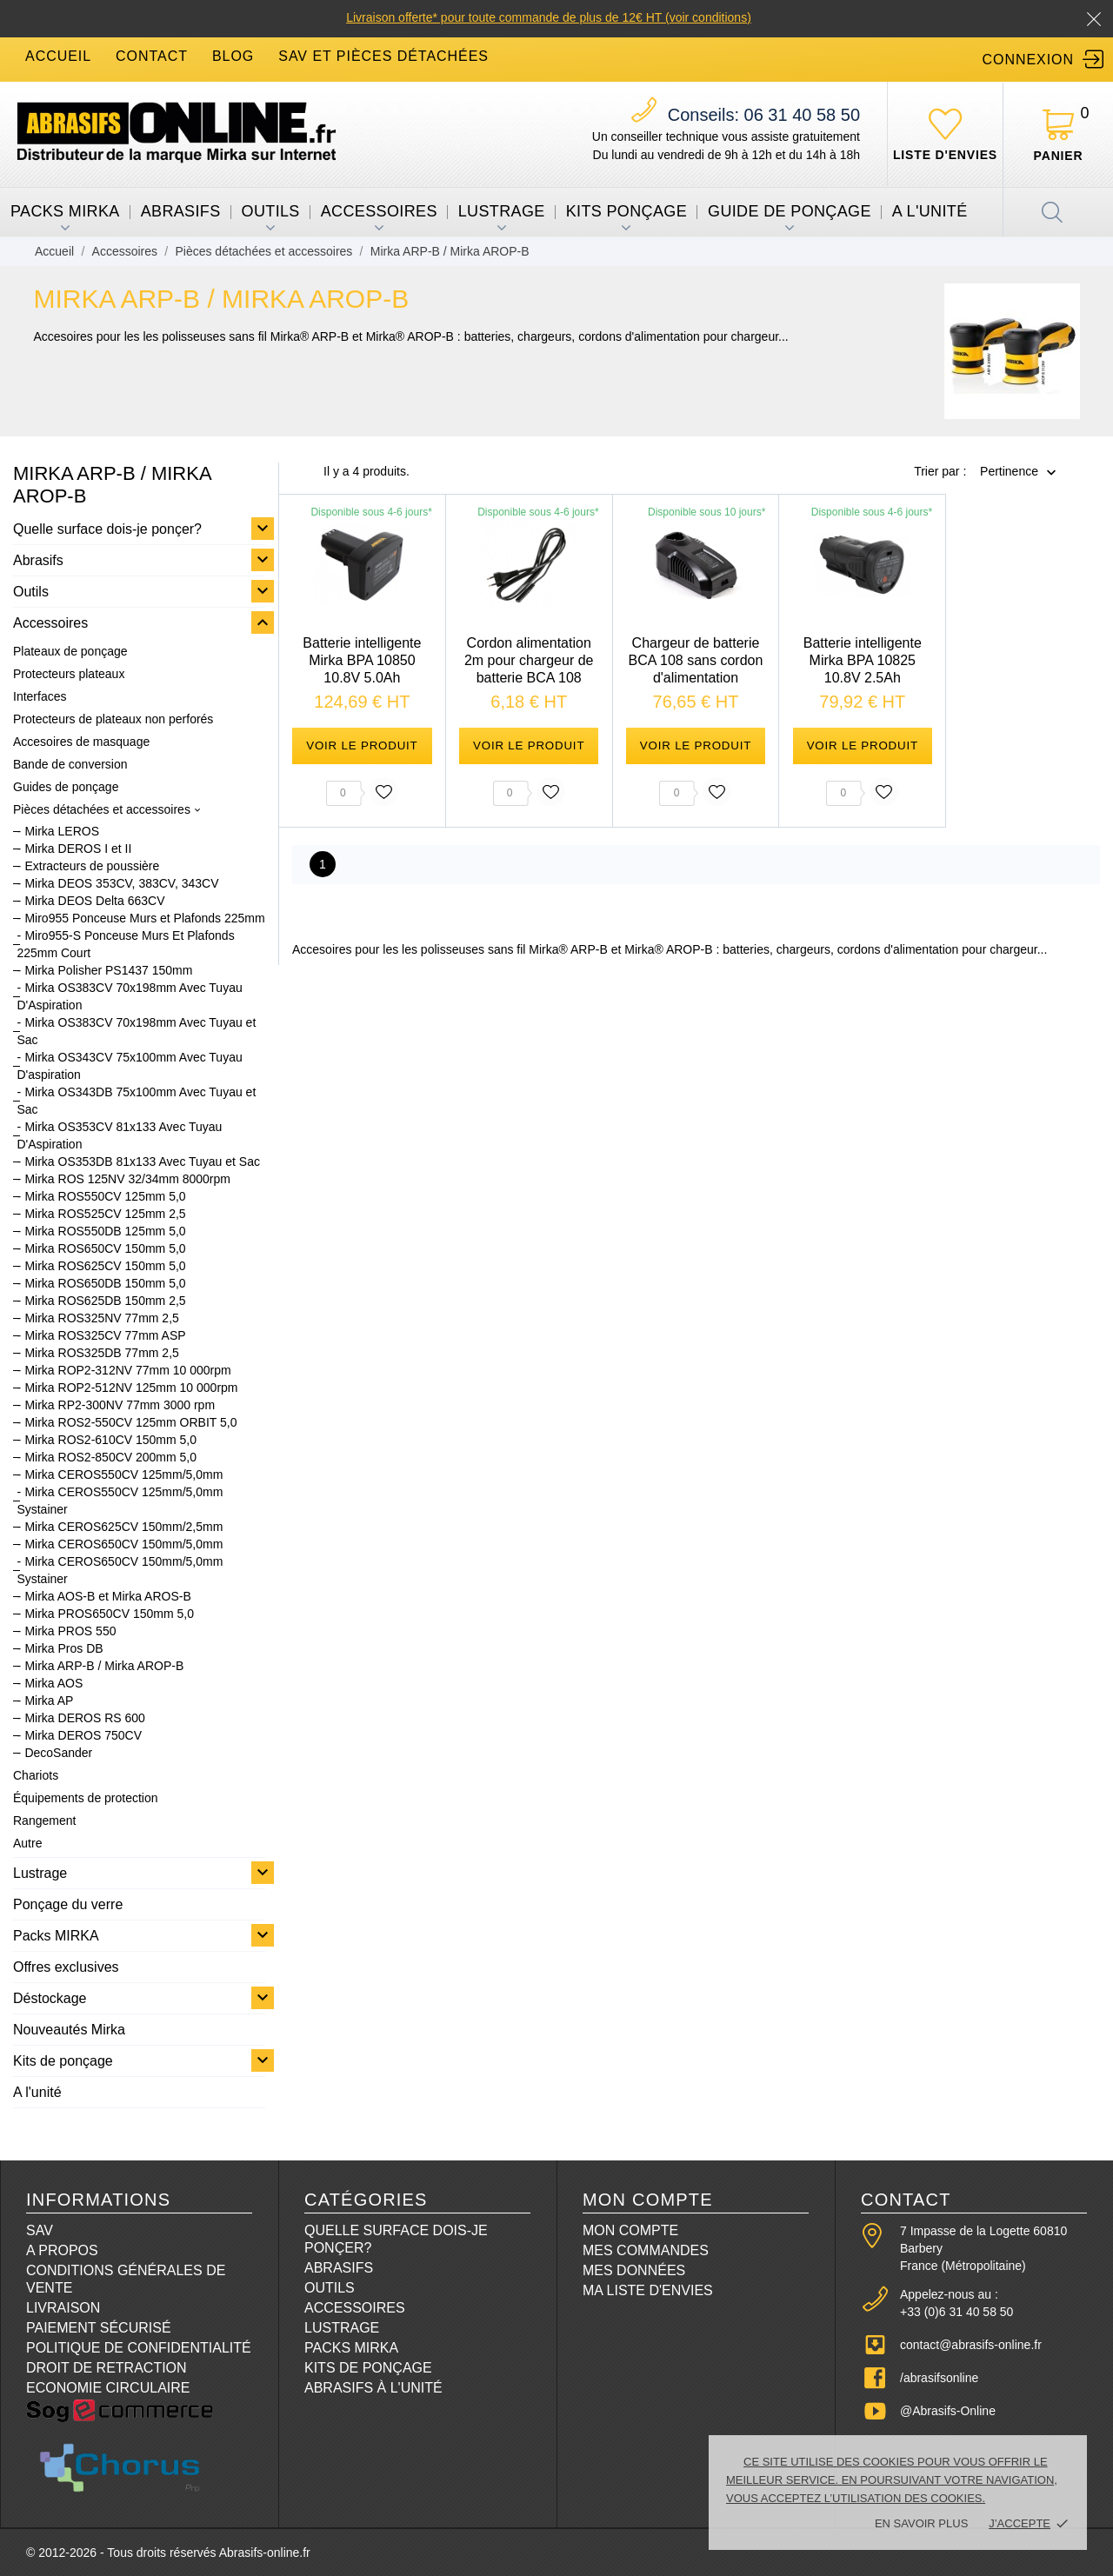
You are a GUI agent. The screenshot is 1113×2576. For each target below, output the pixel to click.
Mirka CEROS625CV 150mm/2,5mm (123, 1527)
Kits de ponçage (63, 2060)
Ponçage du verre (68, 1904)
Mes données (634, 2270)
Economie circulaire (108, 2387)
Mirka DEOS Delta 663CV (94, 901)
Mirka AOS (53, 1683)
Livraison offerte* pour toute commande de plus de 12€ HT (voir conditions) (548, 17)
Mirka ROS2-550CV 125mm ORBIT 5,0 (130, 1422)
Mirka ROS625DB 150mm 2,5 (104, 1301)
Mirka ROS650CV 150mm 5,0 (104, 1248)
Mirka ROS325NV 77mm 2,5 (101, 1318)
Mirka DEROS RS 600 (84, 1718)
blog (233, 56)
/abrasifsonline (939, 2378)
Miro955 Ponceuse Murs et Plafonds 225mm (144, 918)
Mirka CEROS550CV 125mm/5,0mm (123, 1474)
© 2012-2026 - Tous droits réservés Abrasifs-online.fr (168, 2552)
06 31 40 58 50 (764, 114)
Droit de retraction (106, 2367)
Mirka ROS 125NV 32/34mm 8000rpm (127, 1179)
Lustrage (501, 211)
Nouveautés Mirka (69, 2029)
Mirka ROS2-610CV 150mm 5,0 (110, 1440)
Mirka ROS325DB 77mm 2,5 (101, 1353)
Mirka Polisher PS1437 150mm (108, 970)
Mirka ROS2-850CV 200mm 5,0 (110, 1457)
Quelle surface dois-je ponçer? (107, 529)
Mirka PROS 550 (70, 1631)
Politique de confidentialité (138, 2347)
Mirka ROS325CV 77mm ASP (104, 1335)
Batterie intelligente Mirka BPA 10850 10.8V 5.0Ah (362, 660)
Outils (271, 211)
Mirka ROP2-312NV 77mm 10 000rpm (127, 1370)
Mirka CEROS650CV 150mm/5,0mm (123, 1544)
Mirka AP (48, 1700)
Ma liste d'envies (648, 2290)
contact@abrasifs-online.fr (971, 2345)
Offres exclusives (66, 1967)
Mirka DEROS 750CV (83, 1735)
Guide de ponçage (789, 211)
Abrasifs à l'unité (373, 2387)
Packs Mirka (351, 2347)
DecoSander (58, 1753)
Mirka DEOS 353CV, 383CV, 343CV (121, 883)
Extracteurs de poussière (91, 866)
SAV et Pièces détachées (383, 56)
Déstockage (50, 1998)
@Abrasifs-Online (948, 2411)
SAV (39, 2230)
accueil (58, 56)
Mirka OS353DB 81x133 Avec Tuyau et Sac (142, 1161)
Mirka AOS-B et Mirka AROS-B (107, 1596)
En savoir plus (921, 2523)
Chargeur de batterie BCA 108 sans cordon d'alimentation (696, 660)
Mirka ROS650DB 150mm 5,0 (104, 1283)
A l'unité (930, 211)
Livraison (63, 2307)
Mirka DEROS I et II (77, 848)
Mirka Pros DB (63, 1648)
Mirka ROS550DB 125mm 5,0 (104, 1231)
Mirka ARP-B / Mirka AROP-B (103, 1666)
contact (152, 56)
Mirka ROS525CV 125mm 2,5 (104, 1214)
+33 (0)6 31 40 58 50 (956, 2312)
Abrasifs (181, 211)
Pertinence (1009, 472)
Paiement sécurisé (98, 2327)
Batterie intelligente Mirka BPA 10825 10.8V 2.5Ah (862, 660)
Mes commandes (646, 2250)
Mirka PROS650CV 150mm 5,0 (109, 1614)
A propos (62, 2250)
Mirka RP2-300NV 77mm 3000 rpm (119, 1405)
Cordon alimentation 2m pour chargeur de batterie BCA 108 (529, 660)
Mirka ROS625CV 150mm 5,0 (104, 1266)
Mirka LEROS (61, 831)
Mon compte (630, 2230)
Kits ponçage (626, 211)
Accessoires (379, 211)
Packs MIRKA (65, 211)
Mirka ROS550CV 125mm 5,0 (104, 1196)
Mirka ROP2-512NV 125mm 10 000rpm (130, 1388)
